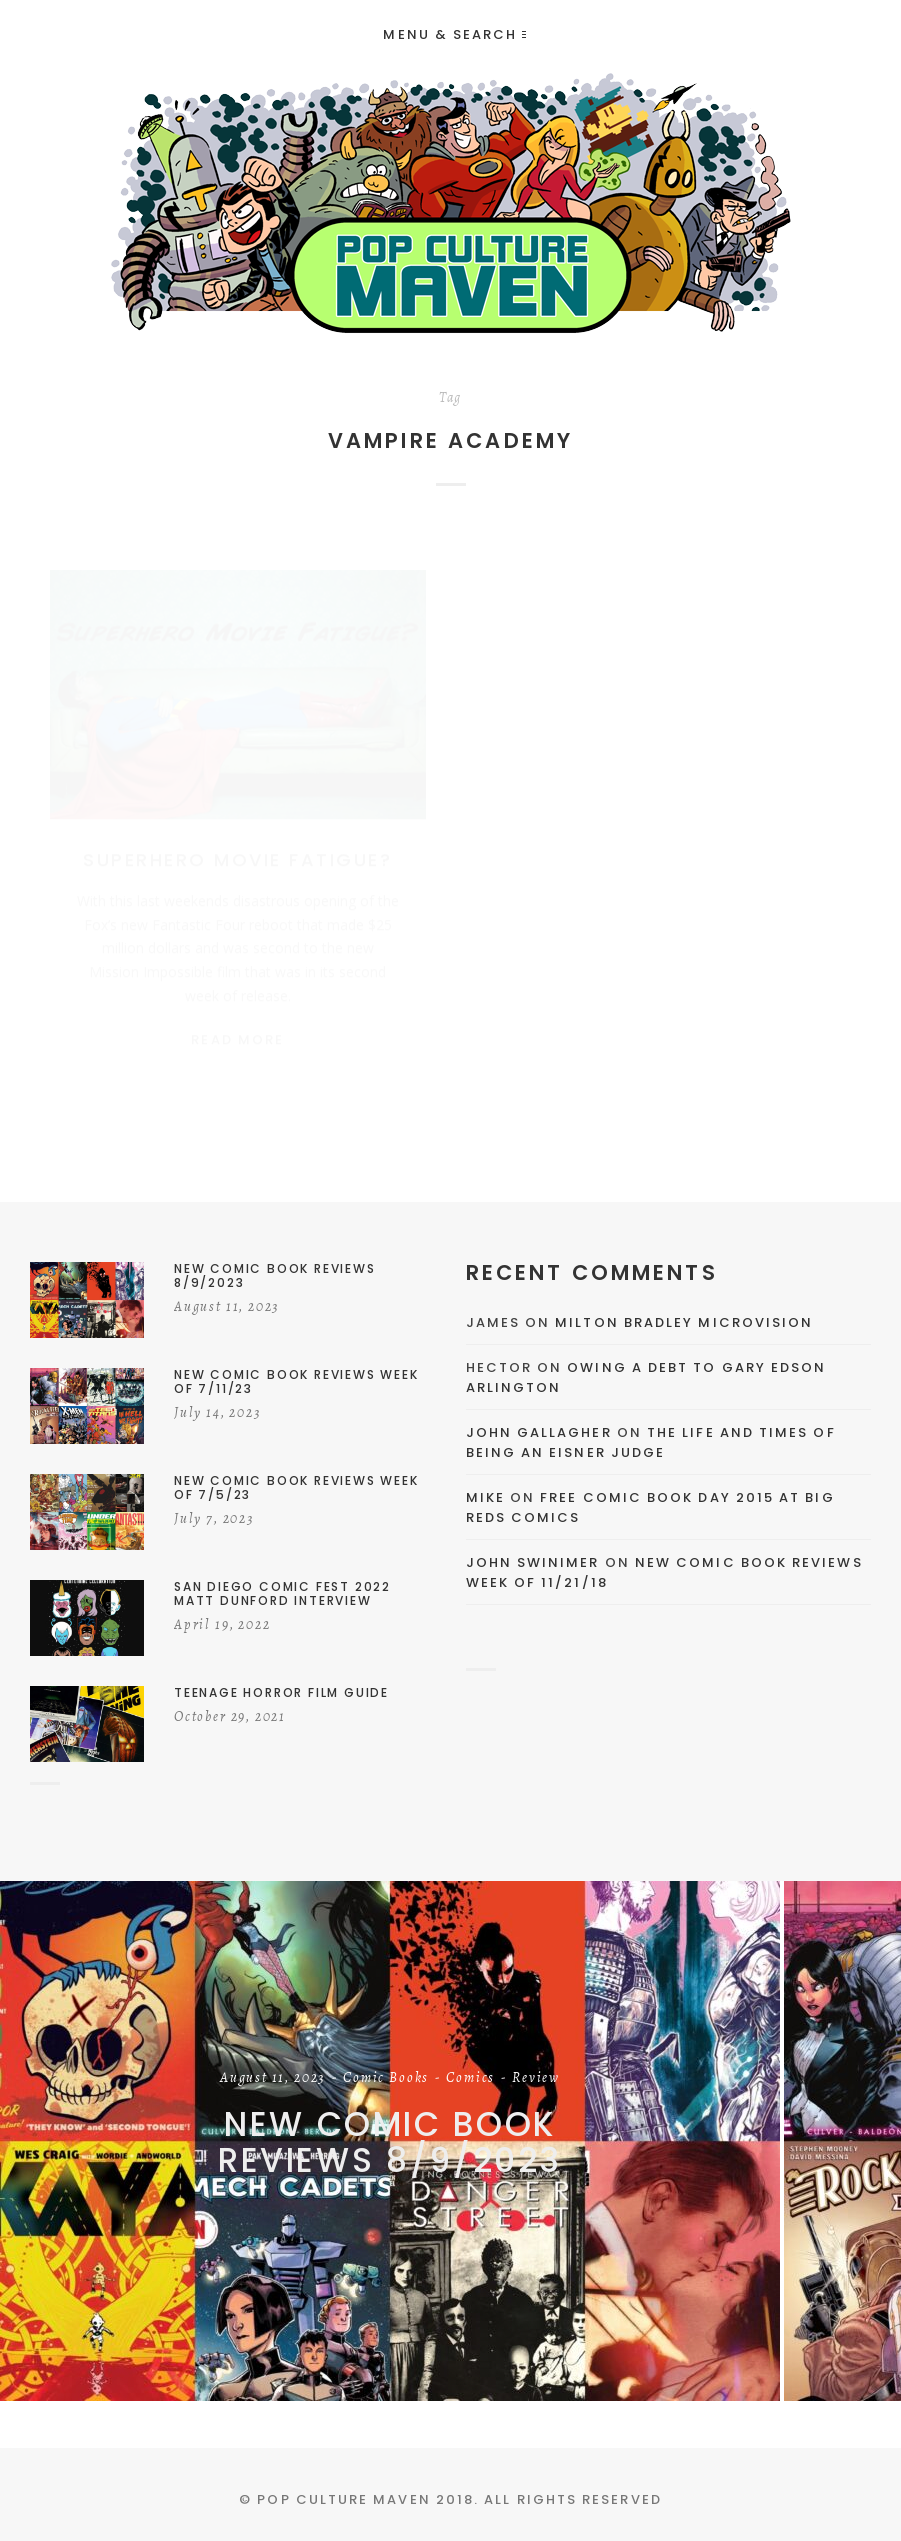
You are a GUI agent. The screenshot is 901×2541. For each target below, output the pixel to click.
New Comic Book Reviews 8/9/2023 (390, 2142)
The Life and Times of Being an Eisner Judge (651, 1442)
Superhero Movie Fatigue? (237, 840)
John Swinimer (533, 1562)
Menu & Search (454, 34)
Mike (485, 1497)
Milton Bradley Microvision (684, 1322)
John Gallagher (539, 1432)
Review (536, 2079)
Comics (470, 2079)
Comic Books (386, 2079)
